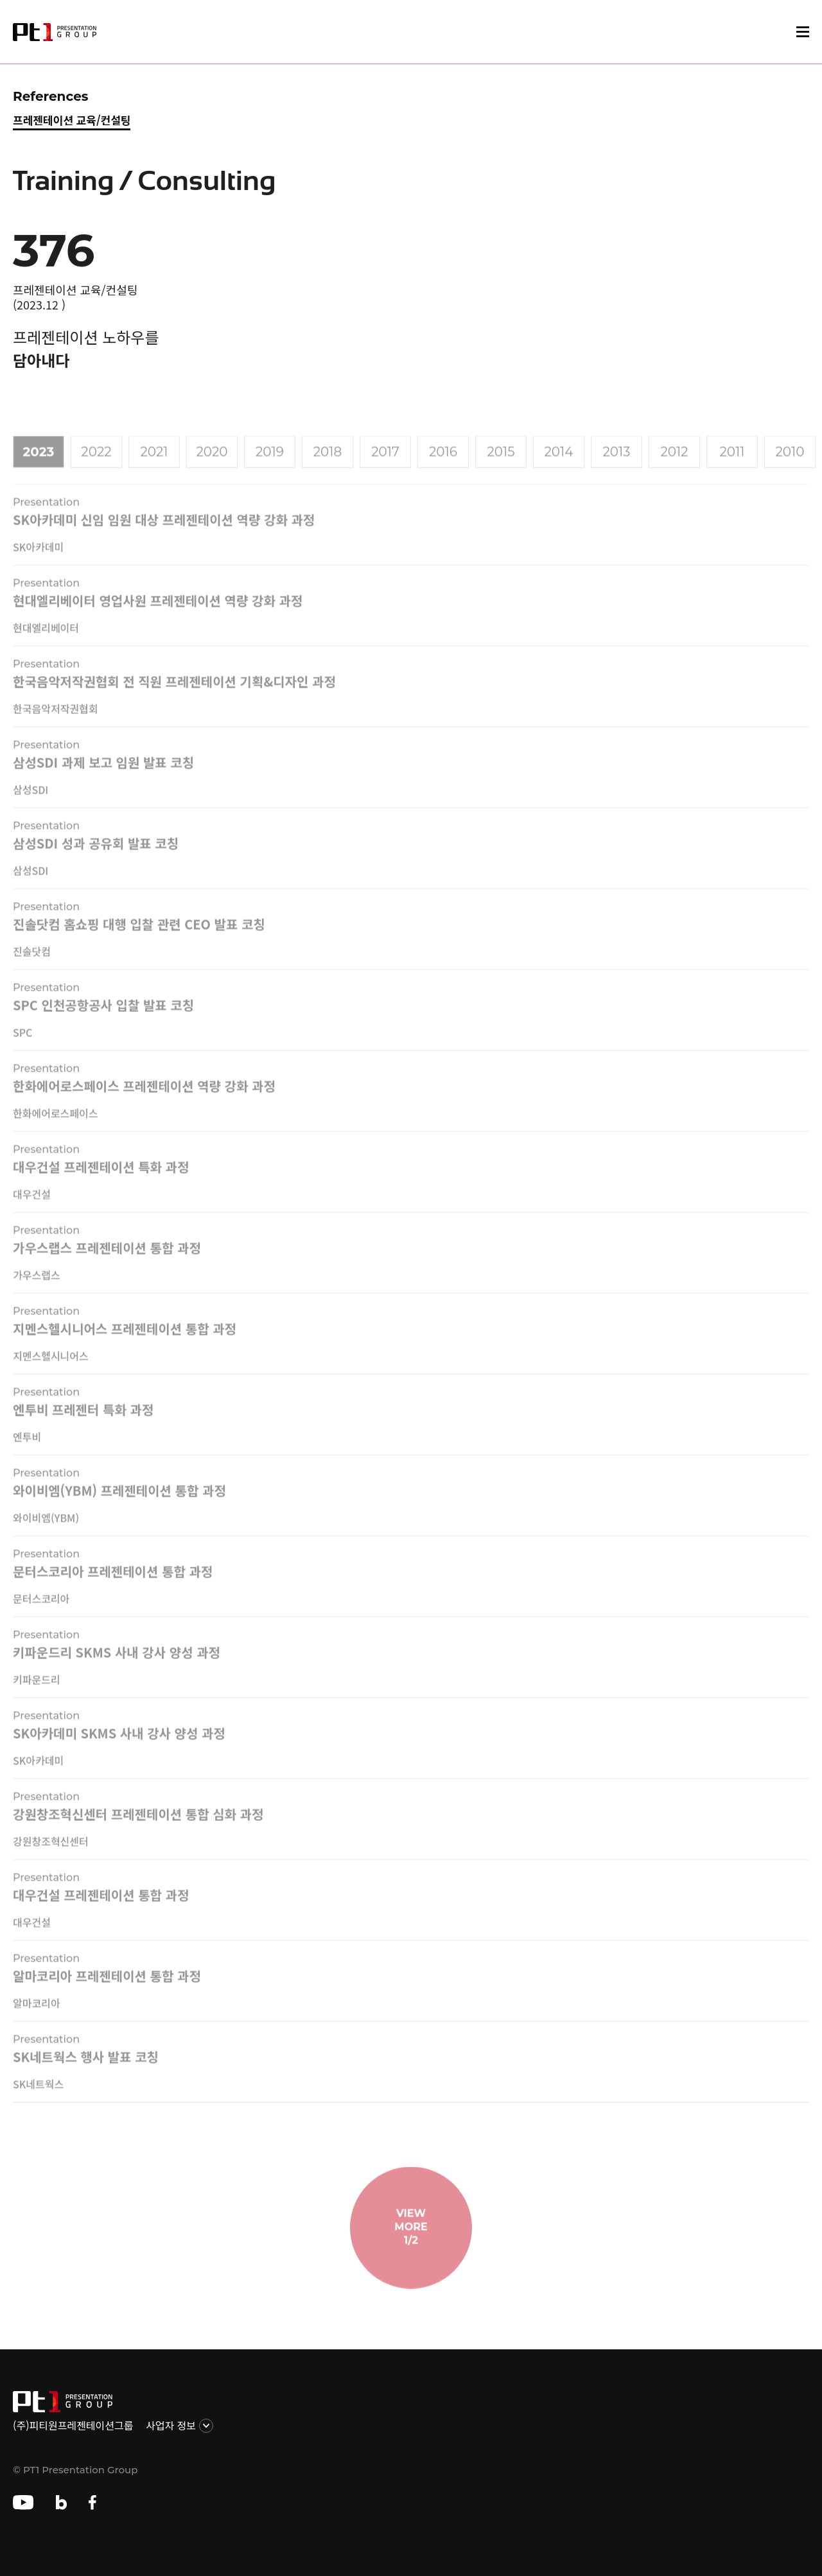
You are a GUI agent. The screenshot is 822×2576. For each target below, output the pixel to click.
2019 (270, 467)
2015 (500, 467)
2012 (674, 467)
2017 (385, 467)
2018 (327, 467)
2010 (789, 467)
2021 (154, 467)
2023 (39, 467)
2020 (211, 467)
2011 (732, 467)
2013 (616, 467)
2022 (96, 467)
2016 (443, 467)
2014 (559, 467)
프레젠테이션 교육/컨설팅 (71, 120)
